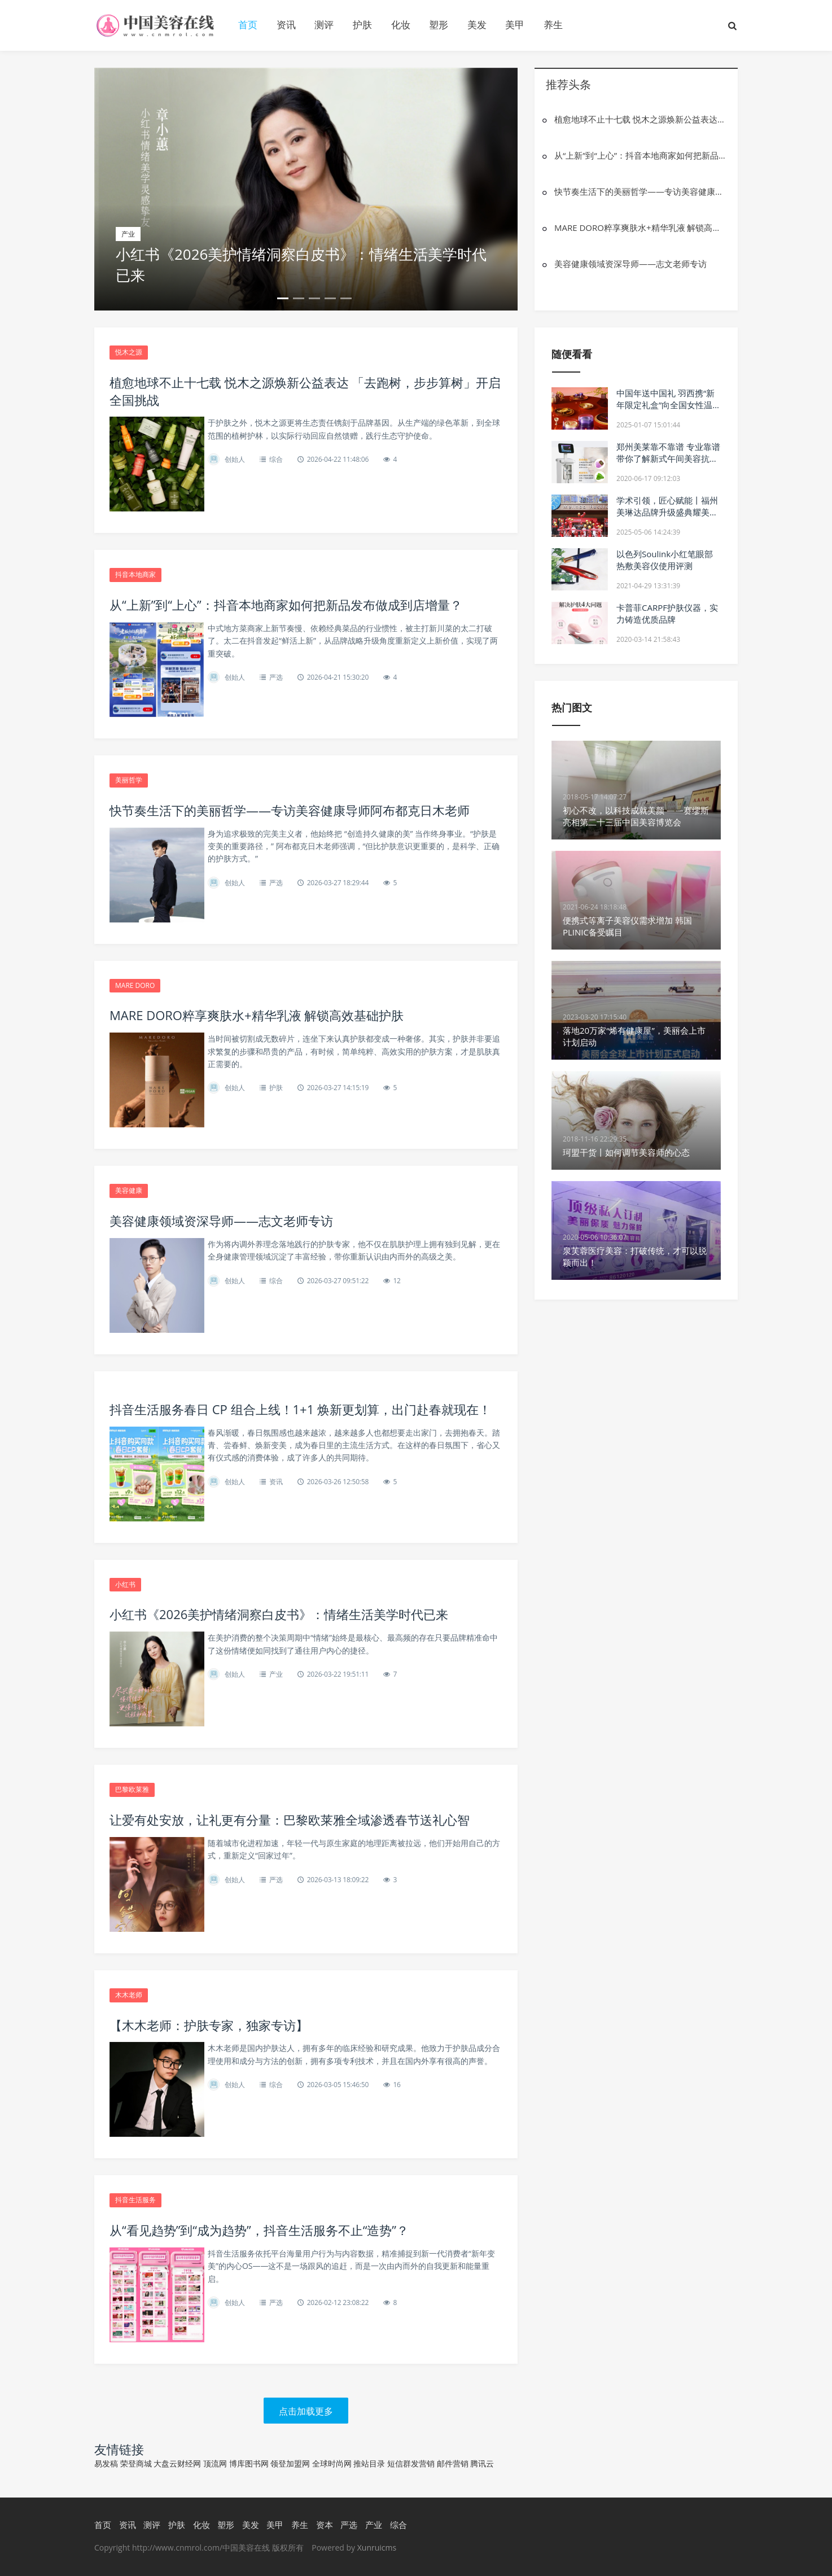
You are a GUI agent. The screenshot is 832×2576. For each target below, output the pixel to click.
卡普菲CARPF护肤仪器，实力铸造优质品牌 (667, 613)
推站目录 (369, 2463)
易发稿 (106, 2463)
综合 (276, 459)
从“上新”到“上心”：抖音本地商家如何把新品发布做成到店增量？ (639, 155)
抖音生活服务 (135, 2200)
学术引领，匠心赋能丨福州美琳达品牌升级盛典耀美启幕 (667, 512)
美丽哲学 (128, 780)
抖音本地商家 (135, 574)
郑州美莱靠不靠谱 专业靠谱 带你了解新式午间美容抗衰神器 (668, 458)
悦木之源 (128, 352)
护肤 (362, 24)
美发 (477, 24)
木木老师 (128, 1995)
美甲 (514, 24)
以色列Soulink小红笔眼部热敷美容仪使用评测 (664, 559)
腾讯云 (482, 2463)
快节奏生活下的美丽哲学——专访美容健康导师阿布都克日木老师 (639, 191)
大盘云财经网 (177, 2463)
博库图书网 (249, 2463)
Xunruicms (376, 2547)
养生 (553, 24)
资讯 (286, 24)
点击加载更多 (306, 2411)
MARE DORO (135, 985)
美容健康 (128, 1190)
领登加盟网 (290, 2463)
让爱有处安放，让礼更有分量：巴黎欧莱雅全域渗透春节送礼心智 (290, 1819)
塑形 (438, 24)
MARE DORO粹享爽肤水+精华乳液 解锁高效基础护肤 (639, 227)
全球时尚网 (332, 2463)
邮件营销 (452, 2463)
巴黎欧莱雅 (132, 1789)
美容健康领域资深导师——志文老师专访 (630, 263)
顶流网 (215, 2463)
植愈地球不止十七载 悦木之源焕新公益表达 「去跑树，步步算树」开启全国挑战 (639, 119)
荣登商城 (136, 2463)
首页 (247, 24)
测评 (324, 24)
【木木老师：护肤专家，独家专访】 (209, 2025)
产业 (276, 1674)
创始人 (234, 459)
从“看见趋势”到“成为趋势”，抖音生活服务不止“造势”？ (259, 2229)
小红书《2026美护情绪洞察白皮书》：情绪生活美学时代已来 (301, 264)
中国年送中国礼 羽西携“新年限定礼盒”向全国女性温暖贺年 (665, 404)
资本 (324, 2524)
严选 (276, 677)
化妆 (400, 24)
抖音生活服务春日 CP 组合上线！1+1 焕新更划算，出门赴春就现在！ (300, 1409)
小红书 (125, 1584)
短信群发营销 (411, 2463)
